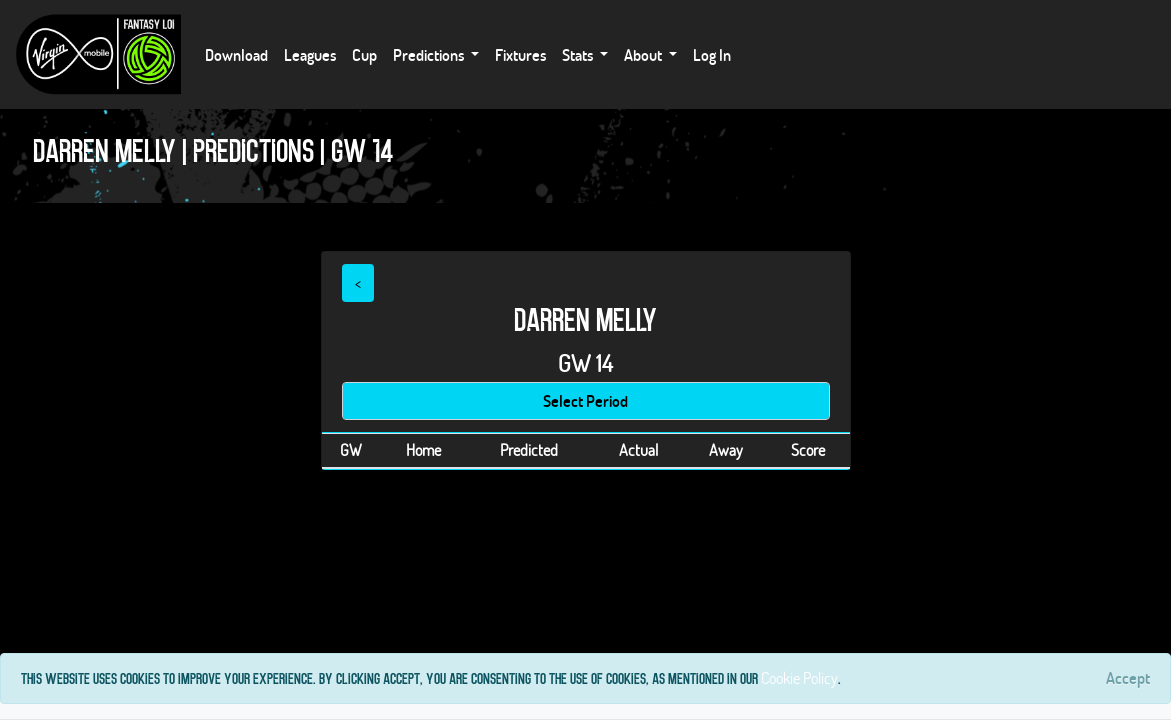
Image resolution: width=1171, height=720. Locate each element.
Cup (364, 54)
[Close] (1128, 678)
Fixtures (520, 54)
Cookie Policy (799, 677)
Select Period (585, 400)
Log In (712, 54)
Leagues (310, 54)
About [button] (644, 54)
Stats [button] (579, 54)
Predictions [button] (430, 54)
